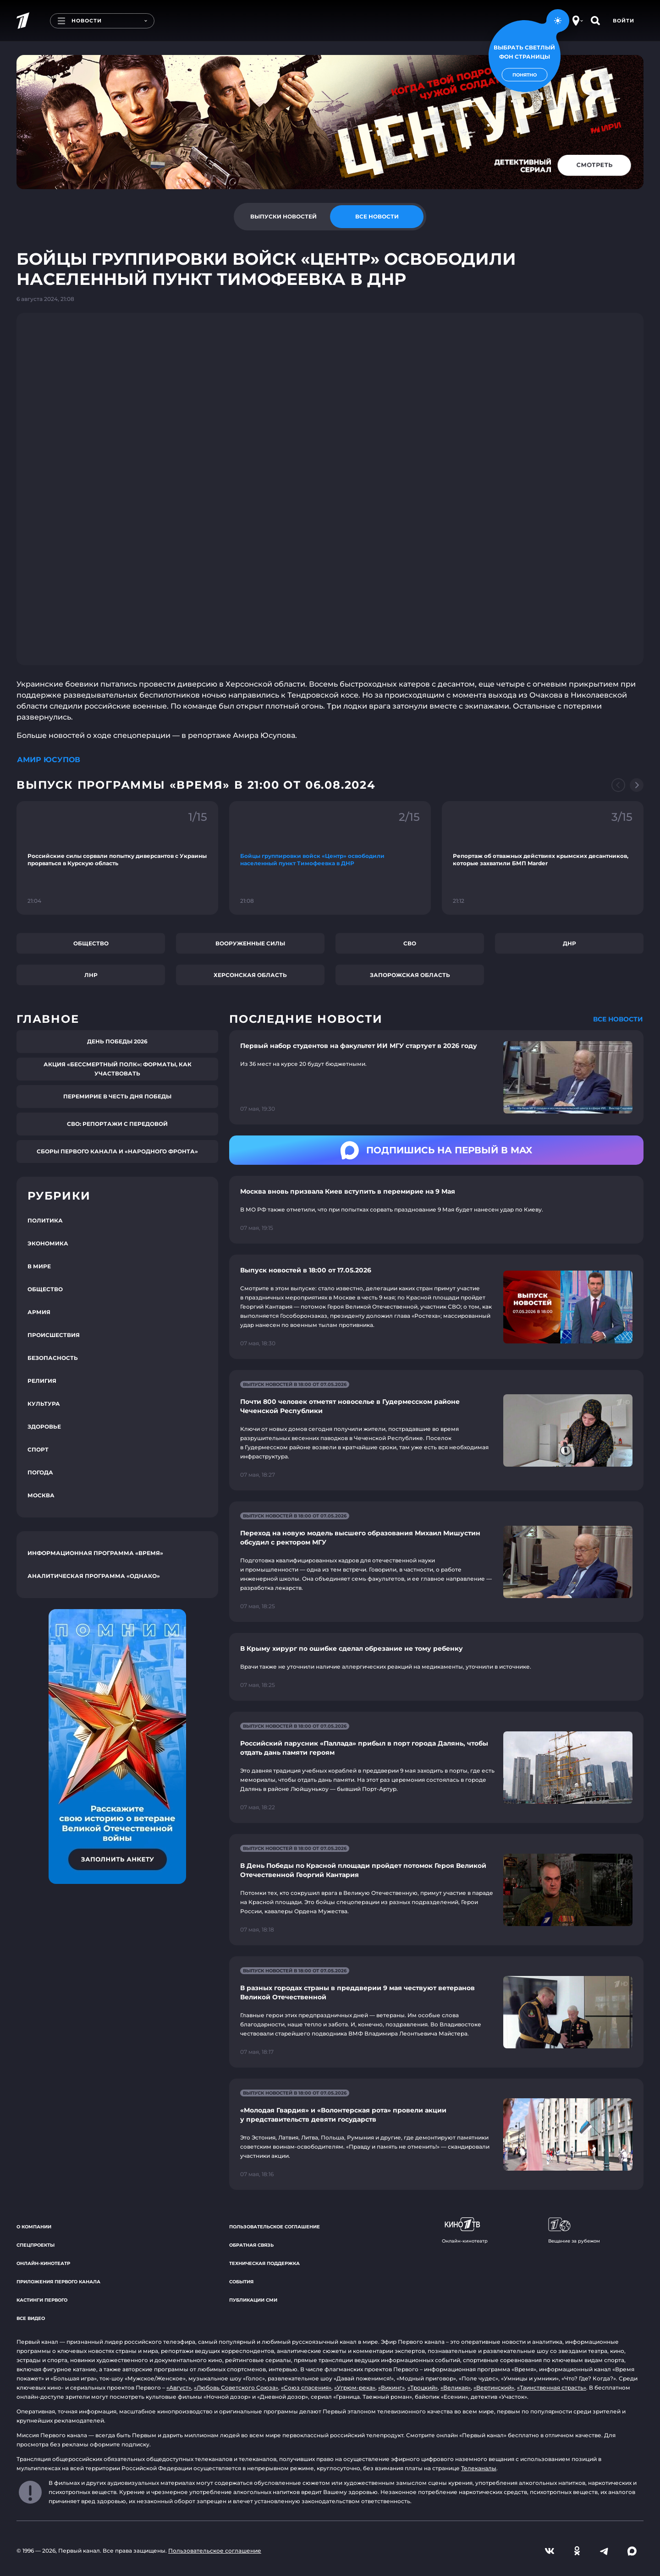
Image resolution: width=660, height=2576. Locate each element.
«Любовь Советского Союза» (236, 2387)
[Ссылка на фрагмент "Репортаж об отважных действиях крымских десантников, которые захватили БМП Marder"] (543, 858)
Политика (45, 1220)
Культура (44, 1403)
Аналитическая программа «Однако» (94, 1575)
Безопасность (53, 1357)
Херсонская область (250, 974)
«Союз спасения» (306, 2387)
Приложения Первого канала (58, 2282)
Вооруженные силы (250, 943)
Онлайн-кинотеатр (43, 2263)
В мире (39, 1266)
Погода (40, 1472)
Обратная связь (251, 2245)
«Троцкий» (422, 2387)
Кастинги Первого (41, 2300)
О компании (33, 2227)
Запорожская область (410, 974)
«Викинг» (391, 2387)
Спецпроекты (35, 2245)
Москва (41, 1495)
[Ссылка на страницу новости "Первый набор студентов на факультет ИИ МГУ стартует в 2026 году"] (436, 1077)
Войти (623, 20)
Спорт (38, 1449)
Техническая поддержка (264, 2263)
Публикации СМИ (253, 2300)
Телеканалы (478, 2468)
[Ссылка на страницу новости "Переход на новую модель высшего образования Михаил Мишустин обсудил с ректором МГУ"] (436, 1561)
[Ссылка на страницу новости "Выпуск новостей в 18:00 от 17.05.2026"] (436, 1307)
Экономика (48, 1243)
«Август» (178, 2387)
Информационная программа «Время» (95, 1553)
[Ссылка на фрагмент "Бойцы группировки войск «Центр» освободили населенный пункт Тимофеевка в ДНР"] (330, 858)
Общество (91, 943)
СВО (409, 943)
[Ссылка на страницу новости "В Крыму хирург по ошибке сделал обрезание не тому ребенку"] (436, 1667)
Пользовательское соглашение (274, 2227)
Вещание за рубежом (574, 2230)
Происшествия (54, 1335)
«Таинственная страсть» (551, 2387)
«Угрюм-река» (354, 2387)
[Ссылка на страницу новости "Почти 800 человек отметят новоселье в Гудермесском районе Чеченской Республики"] (436, 1430)
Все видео (30, 2318)
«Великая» (455, 2387)
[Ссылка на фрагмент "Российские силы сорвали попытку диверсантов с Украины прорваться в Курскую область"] (117, 858)
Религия (42, 1380)
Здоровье (44, 1426)
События (241, 2282)
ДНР (569, 943)
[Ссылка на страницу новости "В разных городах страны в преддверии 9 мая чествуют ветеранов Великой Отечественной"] (436, 2012)
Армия (39, 1312)
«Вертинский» (493, 2387)
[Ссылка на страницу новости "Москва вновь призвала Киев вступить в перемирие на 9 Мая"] (436, 1210)
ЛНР (91, 974)
